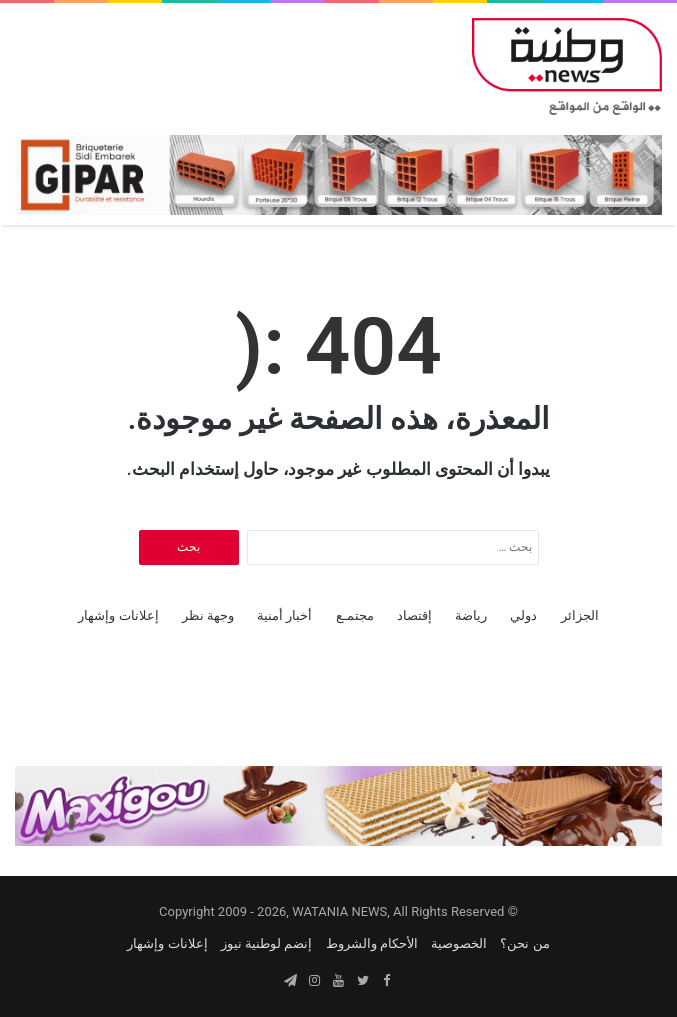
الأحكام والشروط (372, 943)
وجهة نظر (208, 615)
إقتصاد (414, 615)
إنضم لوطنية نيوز (266, 943)
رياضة (471, 615)
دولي (523, 615)
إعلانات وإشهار (118, 615)
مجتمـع (355, 615)
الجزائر (580, 615)
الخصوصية (459, 943)
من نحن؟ (524, 943)
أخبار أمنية (284, 615)
